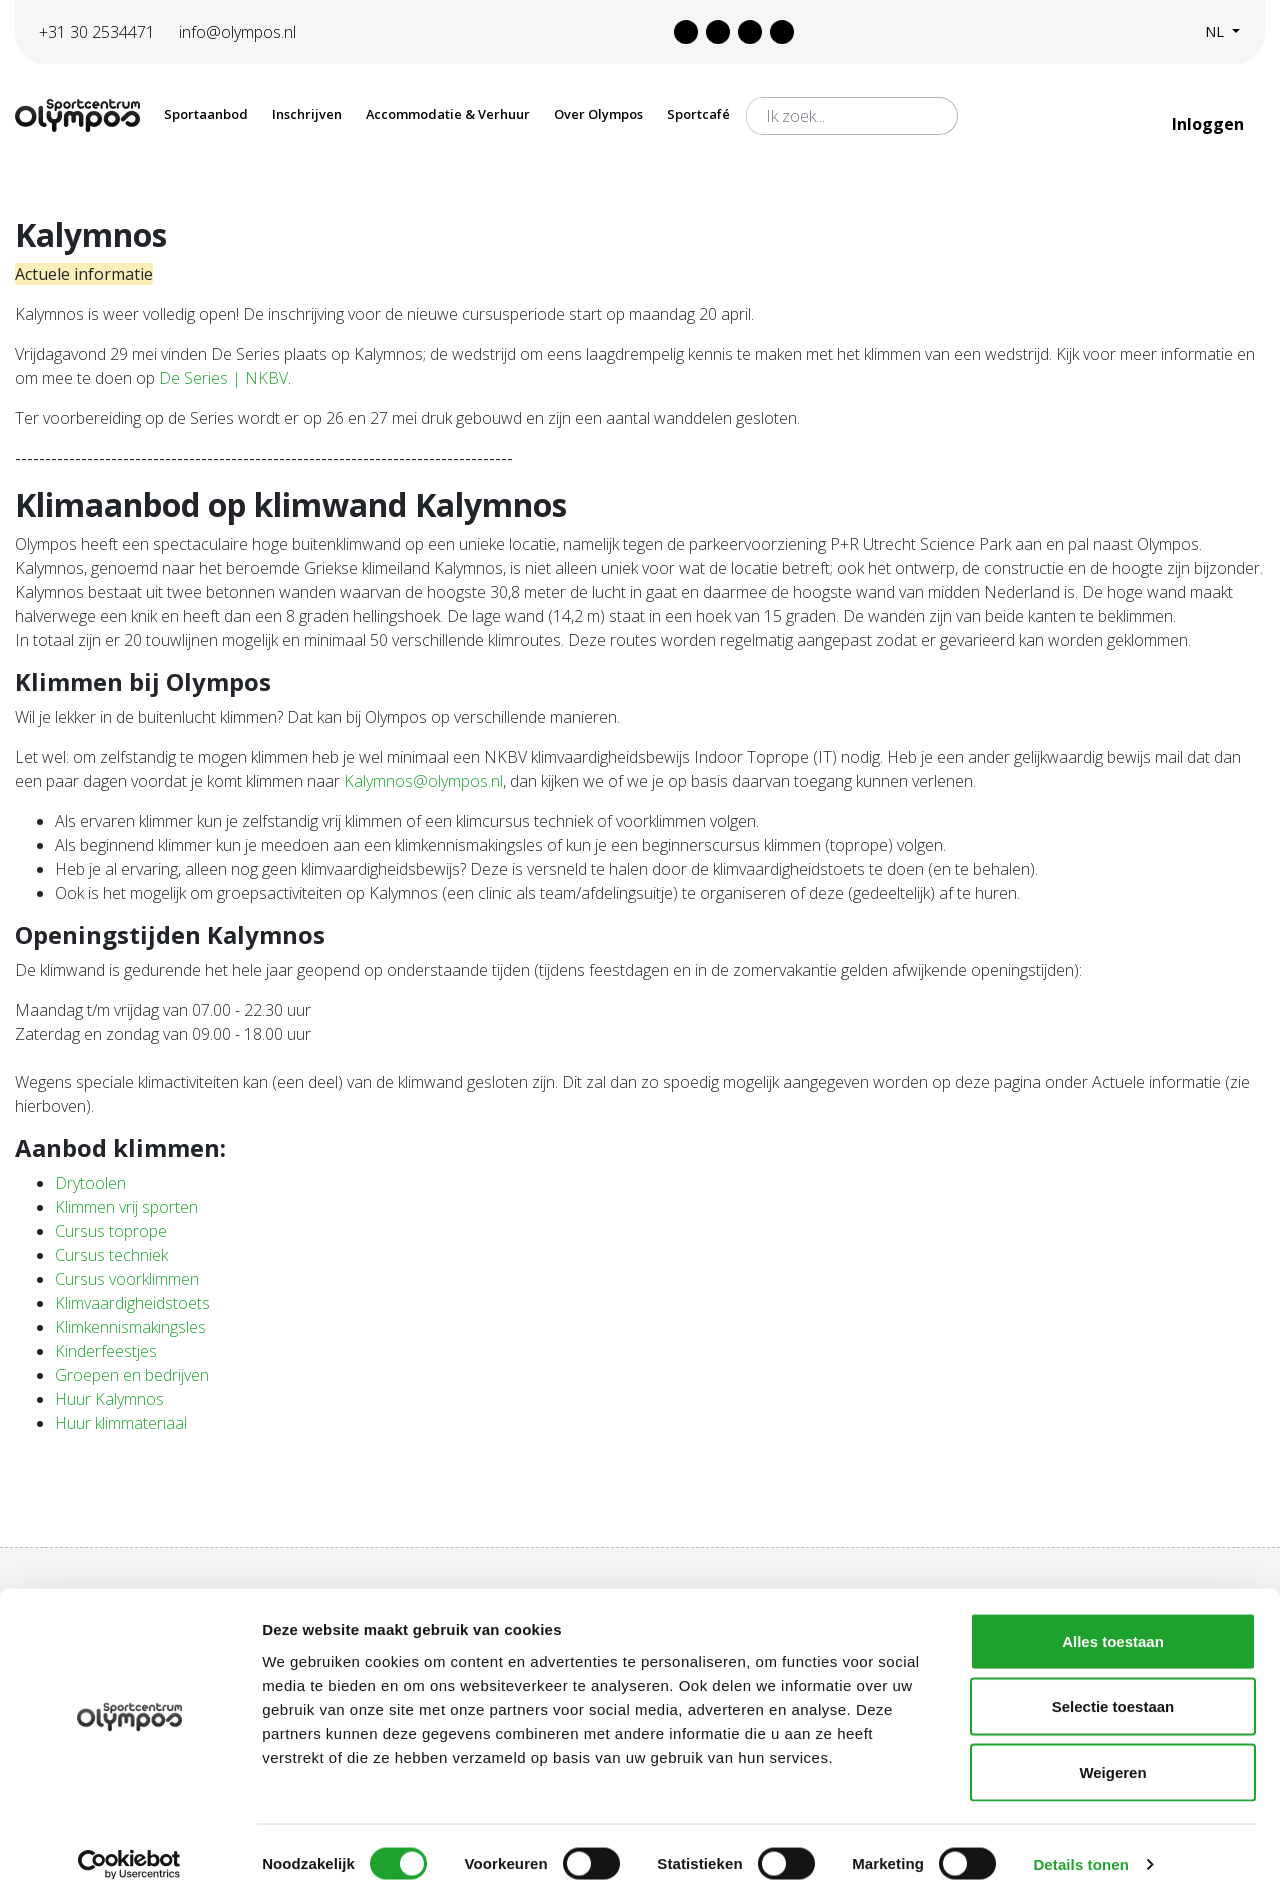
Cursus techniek (111, 1255)
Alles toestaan (1113, 1630)
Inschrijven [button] (307, 114)
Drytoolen (90, 1183)
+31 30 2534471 (97, 32)
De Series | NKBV (223, 378)
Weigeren (1112, 1761)
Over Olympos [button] (598, 114)
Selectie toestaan (1113, 1696)
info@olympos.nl (237, 32)
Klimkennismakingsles (130, 1327)
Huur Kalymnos (109, 1399)
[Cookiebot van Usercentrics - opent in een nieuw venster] (129, 1854)
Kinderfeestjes (106, 1351)
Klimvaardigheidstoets (132, 1303)
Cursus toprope (111, 1231)
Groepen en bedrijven (132, 1375)
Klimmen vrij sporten (126, 1207)
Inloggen (1210, 124)
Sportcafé (698, 114)
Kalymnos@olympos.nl (423, 781)
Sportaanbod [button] (206, 114)
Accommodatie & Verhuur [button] (448, 114)
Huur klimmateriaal (121, 1423)
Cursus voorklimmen (127, 1279)
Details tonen (1080, 1853)
